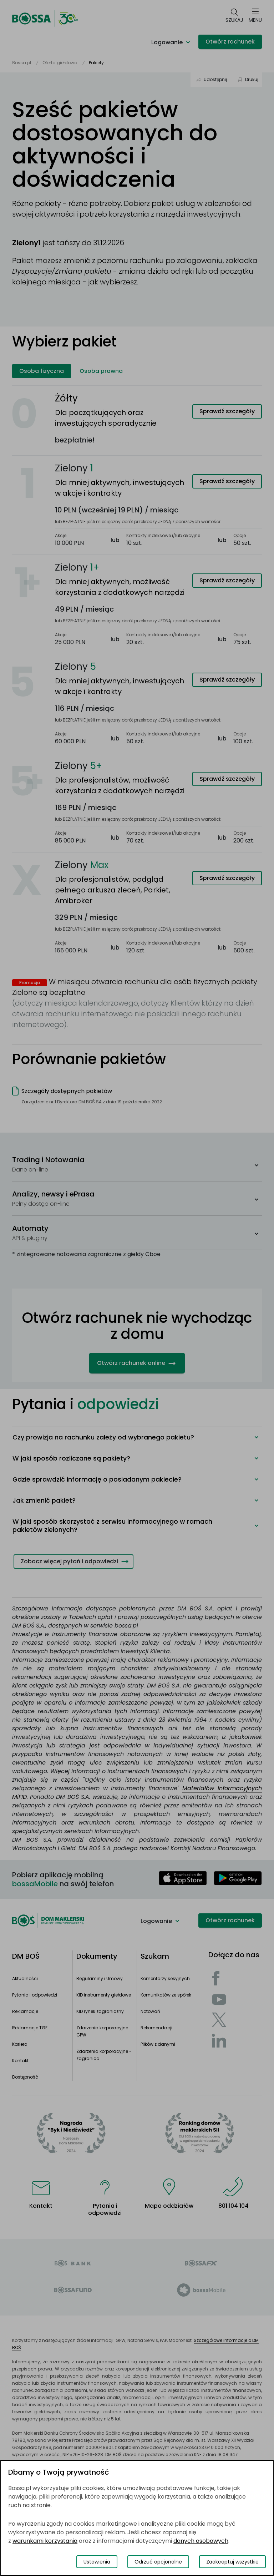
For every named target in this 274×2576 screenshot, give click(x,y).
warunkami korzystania (44, 2541)
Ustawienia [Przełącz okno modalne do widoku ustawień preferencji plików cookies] (96, 2561)
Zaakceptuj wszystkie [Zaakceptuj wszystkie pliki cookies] (232, 2561)
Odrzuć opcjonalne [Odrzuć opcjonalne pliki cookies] (158, 2561)
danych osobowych (200, 2541)
